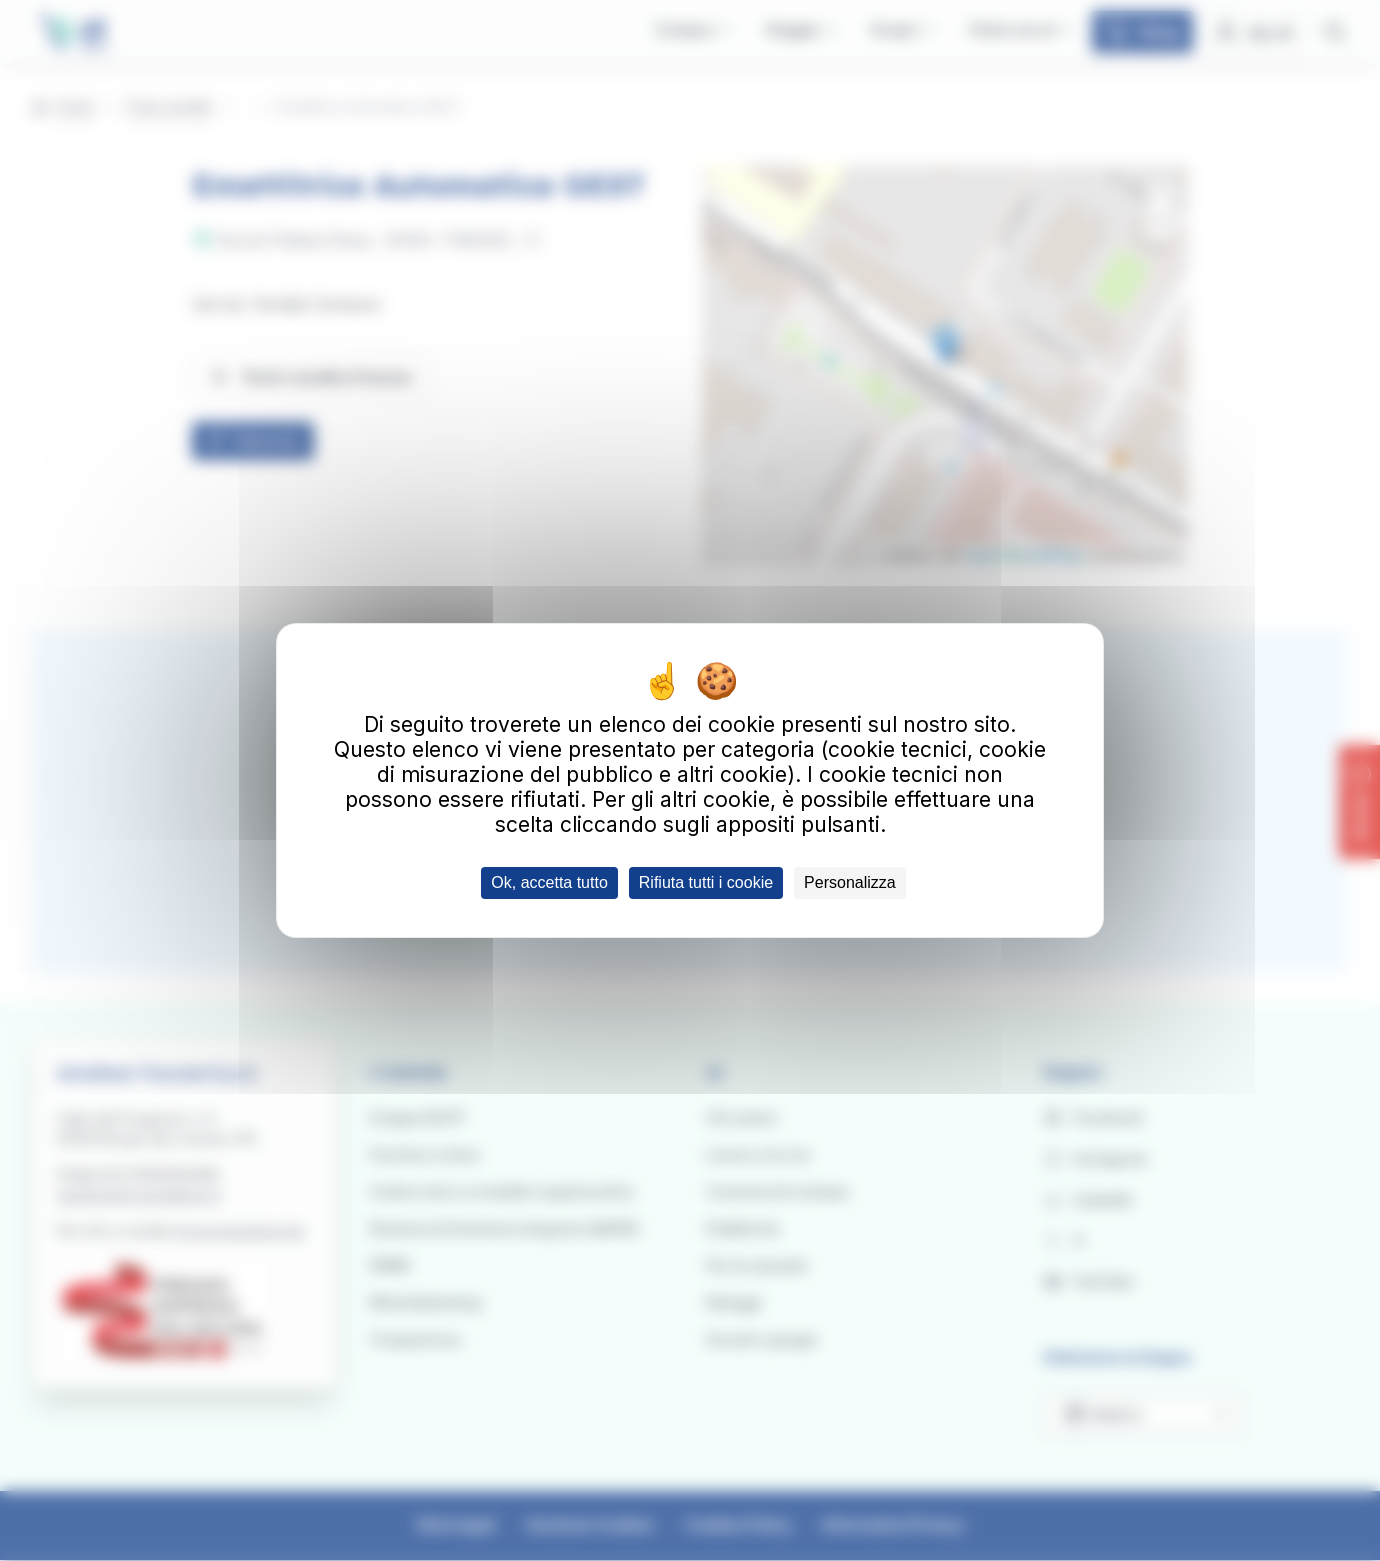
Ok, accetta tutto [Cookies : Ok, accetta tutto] (549, 882)
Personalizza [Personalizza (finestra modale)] (850, 882)
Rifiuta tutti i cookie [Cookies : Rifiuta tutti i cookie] (706, 882)
